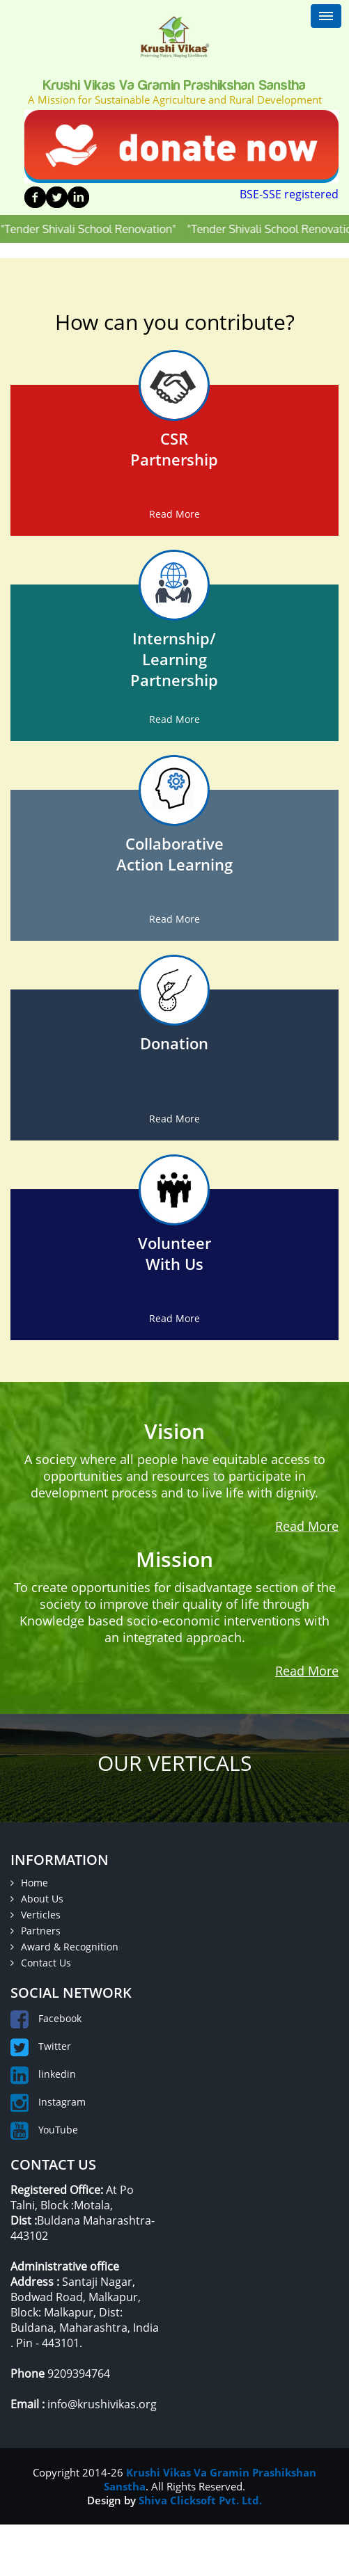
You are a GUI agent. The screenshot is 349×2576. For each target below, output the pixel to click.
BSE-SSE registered (289, 194)
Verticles (35, 1914)
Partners (35, 1930)
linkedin (43, 2074)
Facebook (46, 2018)
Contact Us (40, 1962)
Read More (174, 513)
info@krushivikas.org (102, 2404)
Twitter (40, 2046)
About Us (36, 1898)
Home (29, 1882)
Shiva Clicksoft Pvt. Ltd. (200, 2500)
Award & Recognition (64, 1946)
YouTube (44, 2129)
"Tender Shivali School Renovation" (102, 228)
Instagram (48, 2101)
